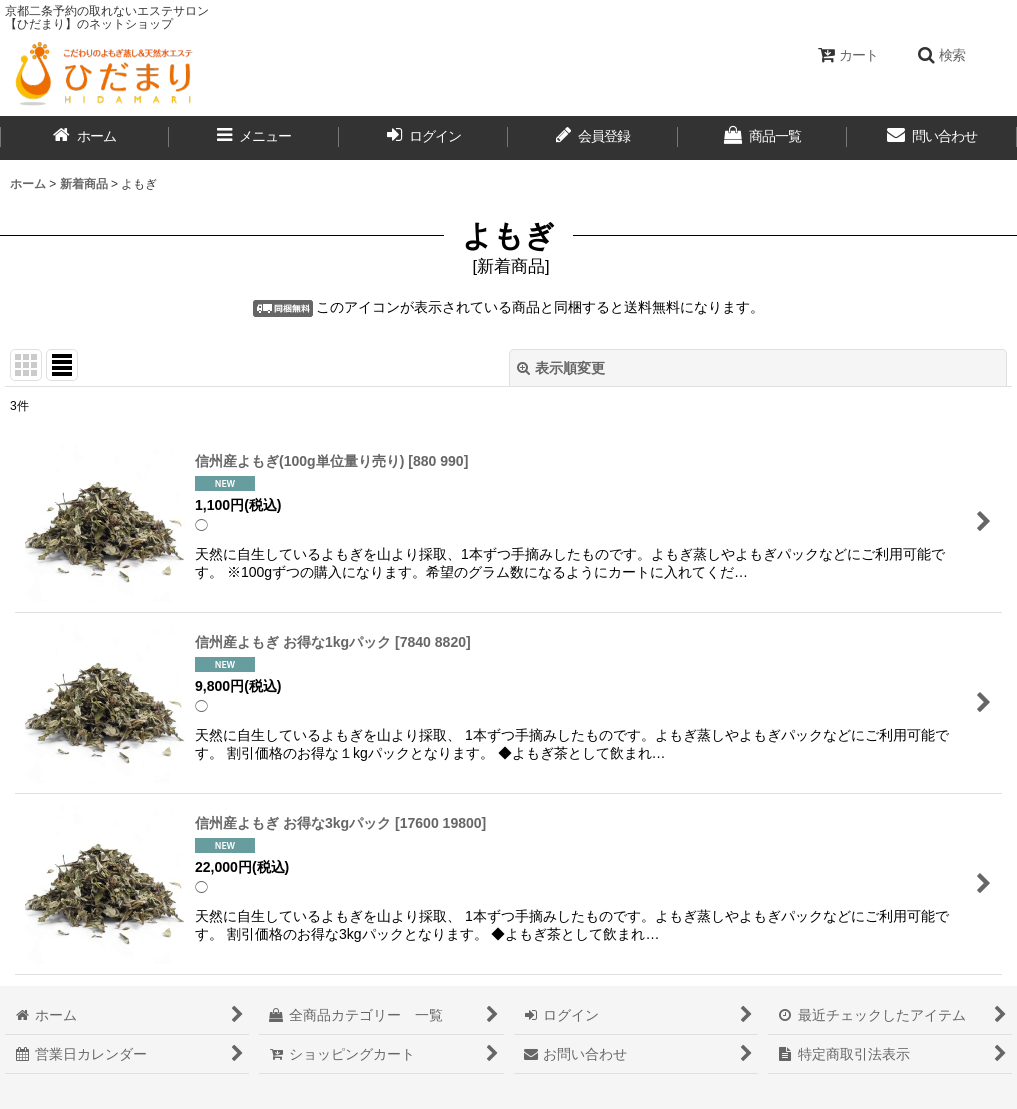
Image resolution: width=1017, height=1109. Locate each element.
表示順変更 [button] (561, 368)
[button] (941, 55)
